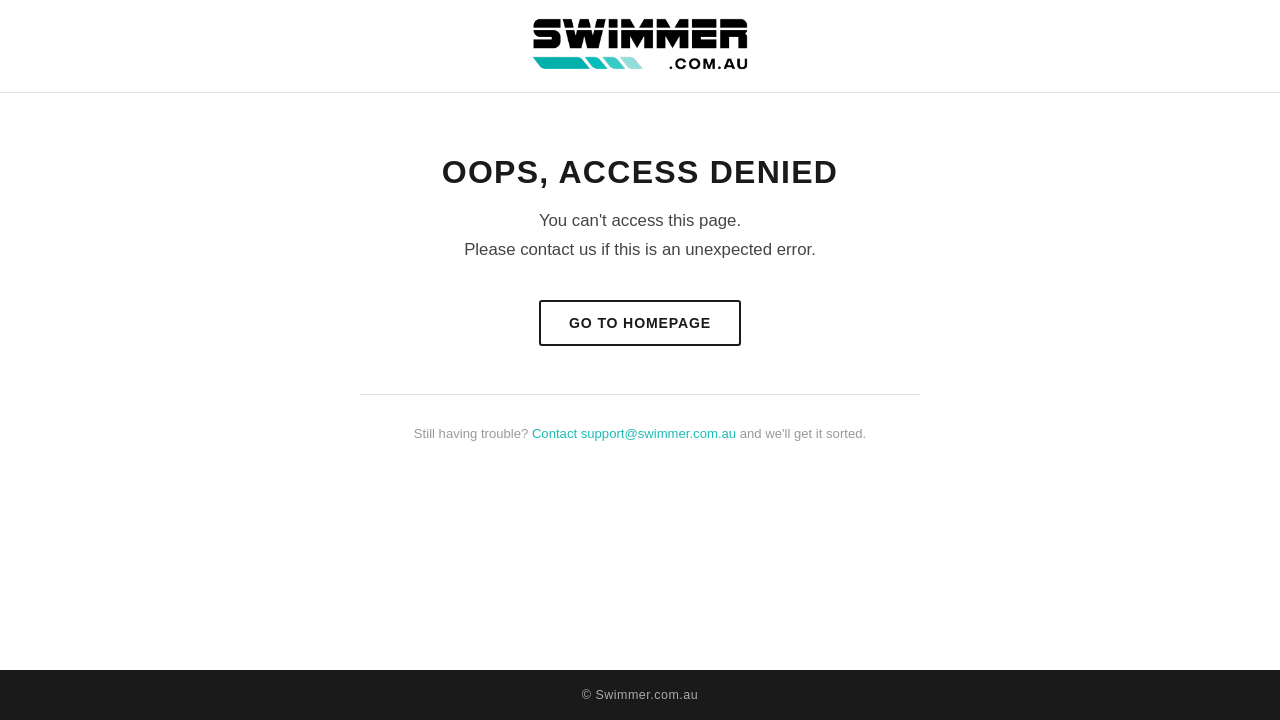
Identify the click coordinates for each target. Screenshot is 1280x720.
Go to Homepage (640, 323)
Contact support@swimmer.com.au (634, 433)
